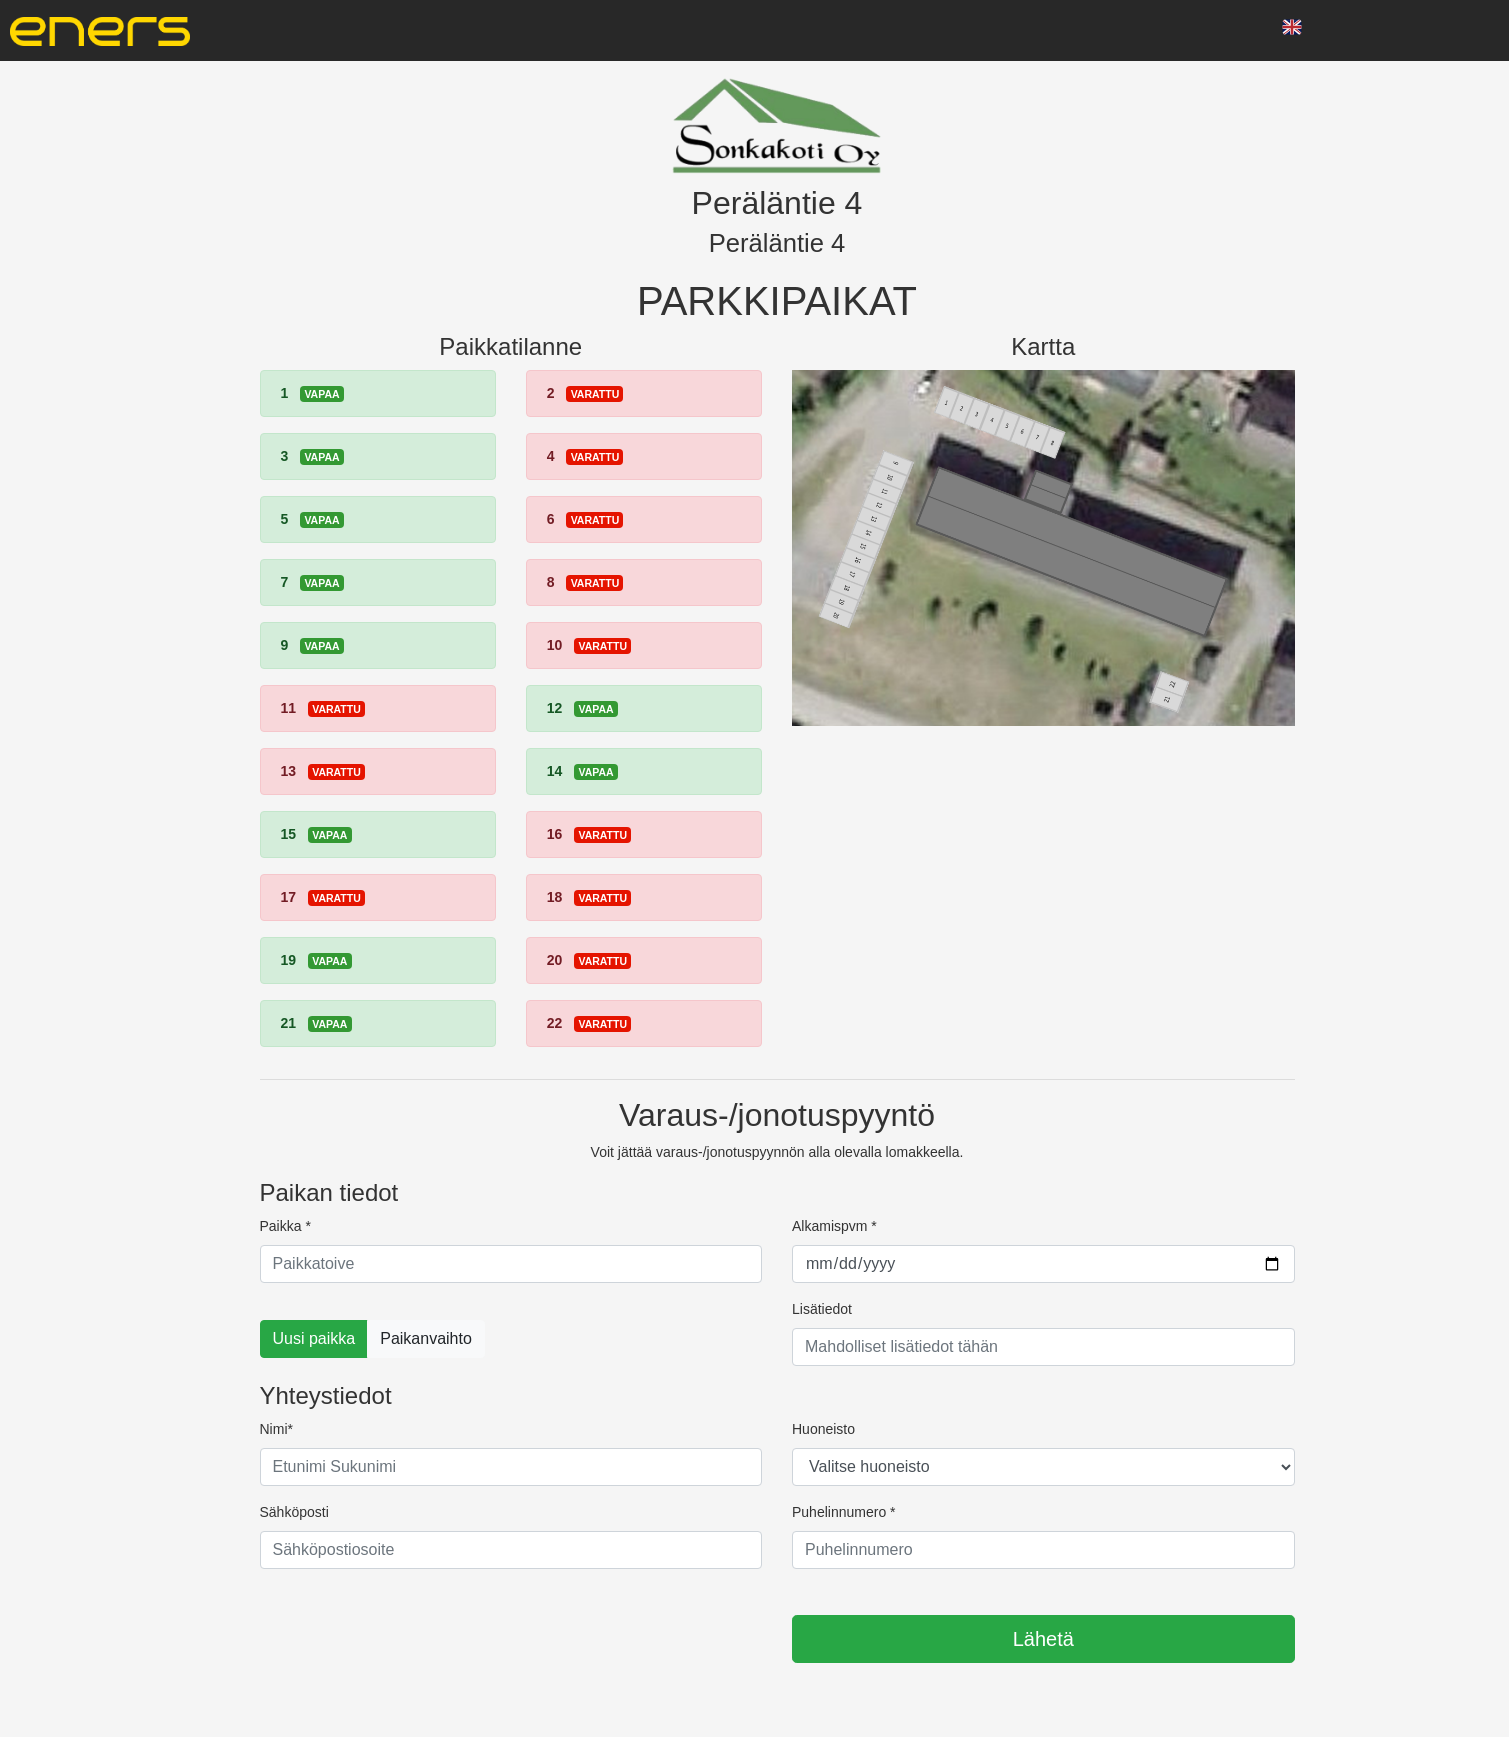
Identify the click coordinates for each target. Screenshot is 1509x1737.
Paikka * (285, 1226)
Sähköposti (294, 1512)
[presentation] (412, 1624)
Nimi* (276, 1429)
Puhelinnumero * (844, 1512)
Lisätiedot (822, 1309)
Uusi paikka (314, 1338)
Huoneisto (823, 1429)
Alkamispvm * (834, 1226)
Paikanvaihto (426, 1338)
